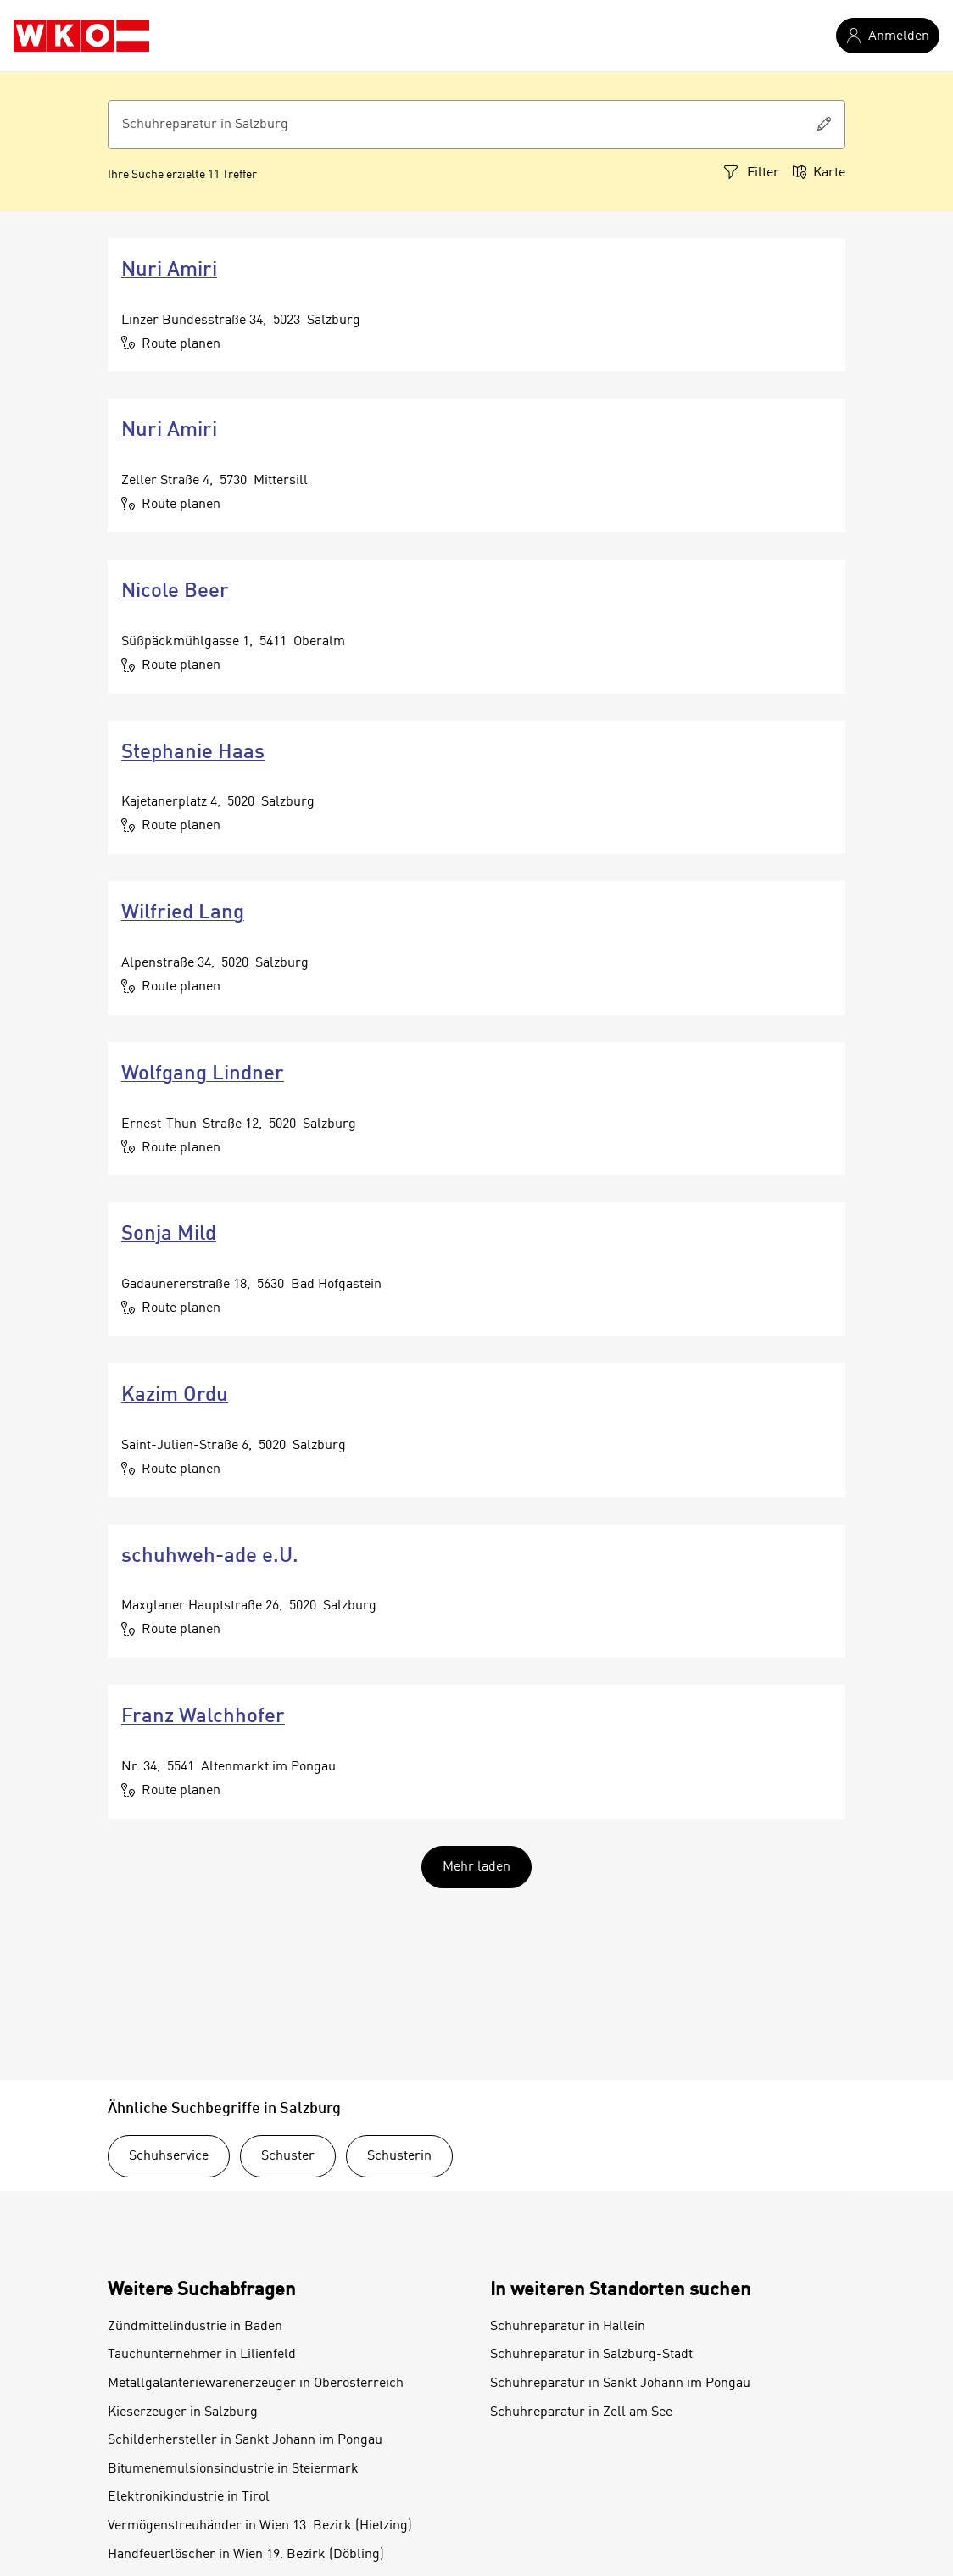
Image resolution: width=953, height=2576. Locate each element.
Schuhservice (169, 2156)
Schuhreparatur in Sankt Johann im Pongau (620, 2383)
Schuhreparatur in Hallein (567, 2326)
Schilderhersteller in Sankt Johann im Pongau (245, 2440)
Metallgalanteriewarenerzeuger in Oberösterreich (256, 2383)
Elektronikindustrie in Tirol (189, 2497)
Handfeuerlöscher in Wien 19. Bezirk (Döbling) (246, 2555)
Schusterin (399, 2156)
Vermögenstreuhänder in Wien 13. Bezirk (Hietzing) (260, 2526)
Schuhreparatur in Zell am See (581, 2412)
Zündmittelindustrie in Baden (195, 2326)
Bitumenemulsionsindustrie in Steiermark (233, 2469)
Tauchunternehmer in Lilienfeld (202, 2354)
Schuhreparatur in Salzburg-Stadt (591, 2354)
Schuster (288, 2156)
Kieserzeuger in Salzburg (183, 2412)
